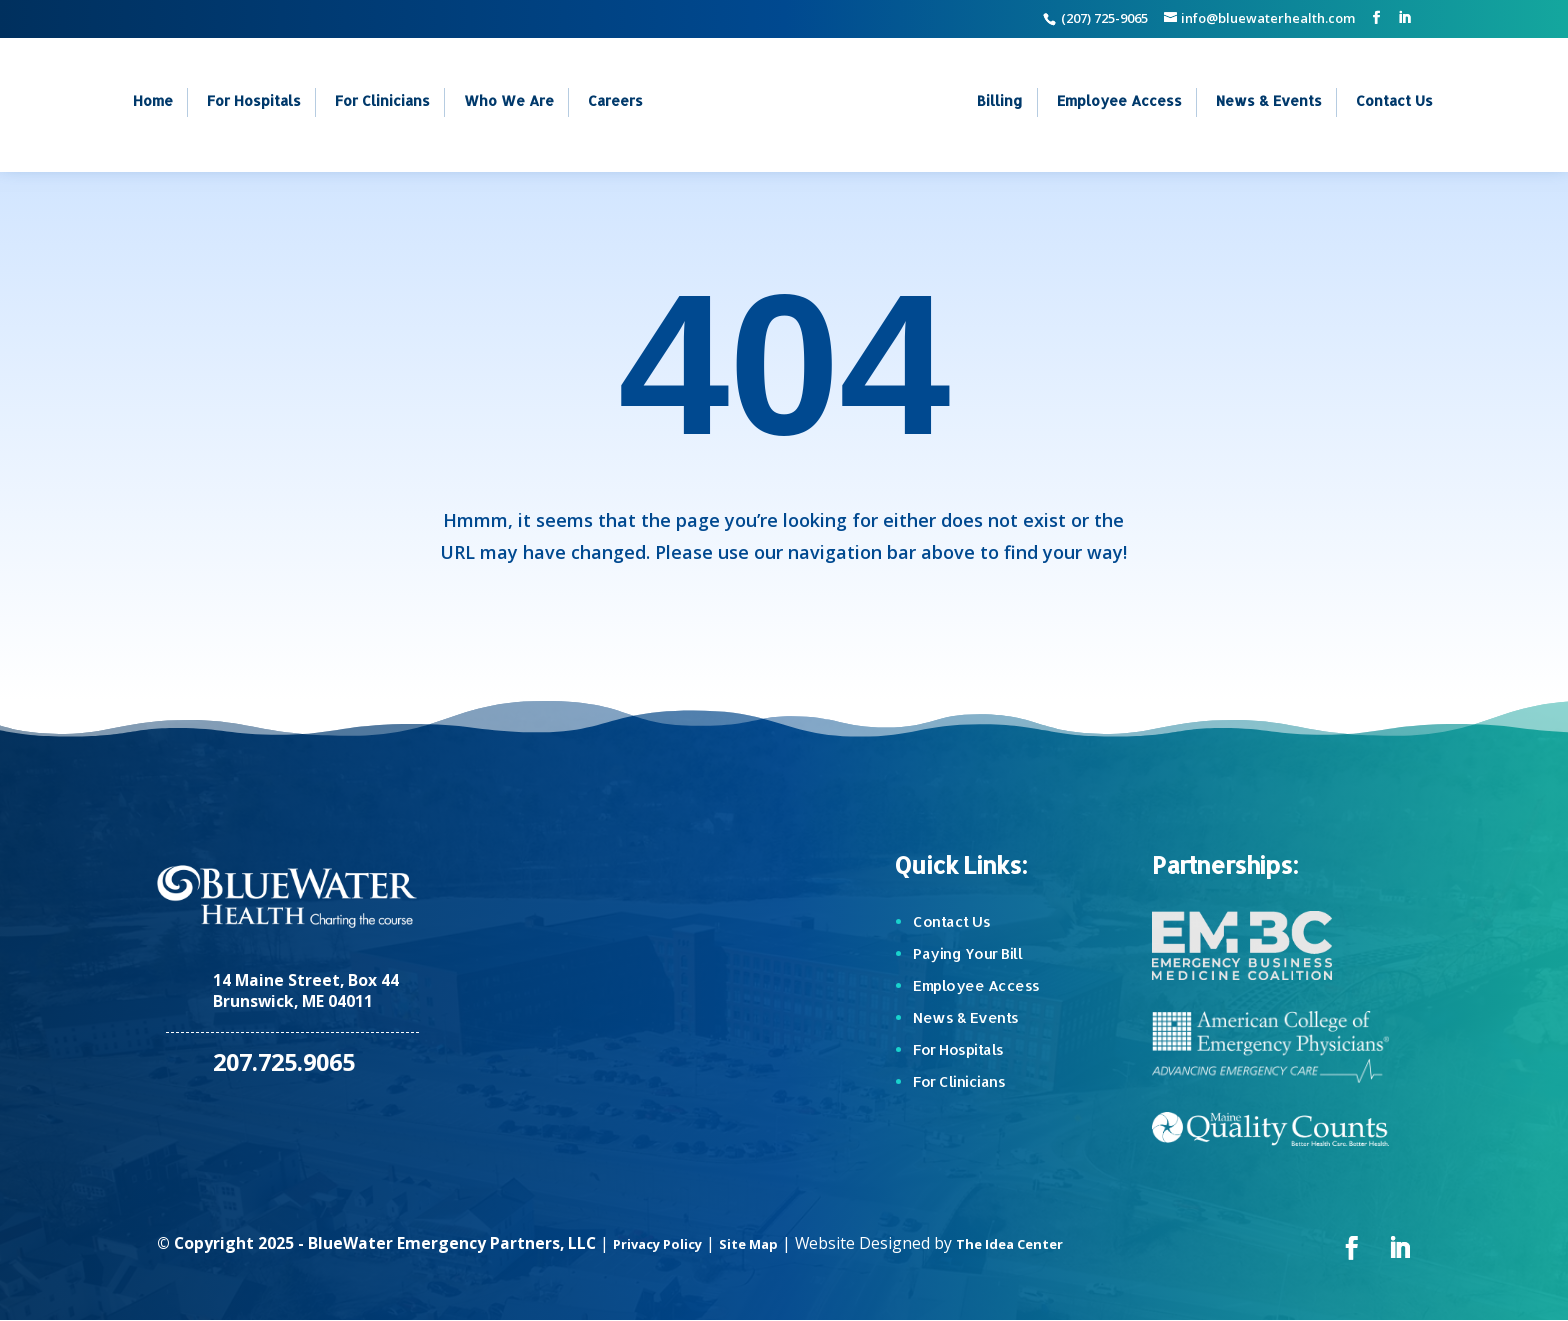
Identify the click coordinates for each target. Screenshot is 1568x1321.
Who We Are (509, 103)
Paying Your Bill (967, 953)
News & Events (1269, 103)
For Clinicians (382, 103)
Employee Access (1119, 103)
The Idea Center (1051, 1243)
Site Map (774, 1243)
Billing (1000, 103)
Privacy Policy (667, 1243)
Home (153, 103)
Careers (615, 103)
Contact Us (1394, 103)
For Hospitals (254, 103)
